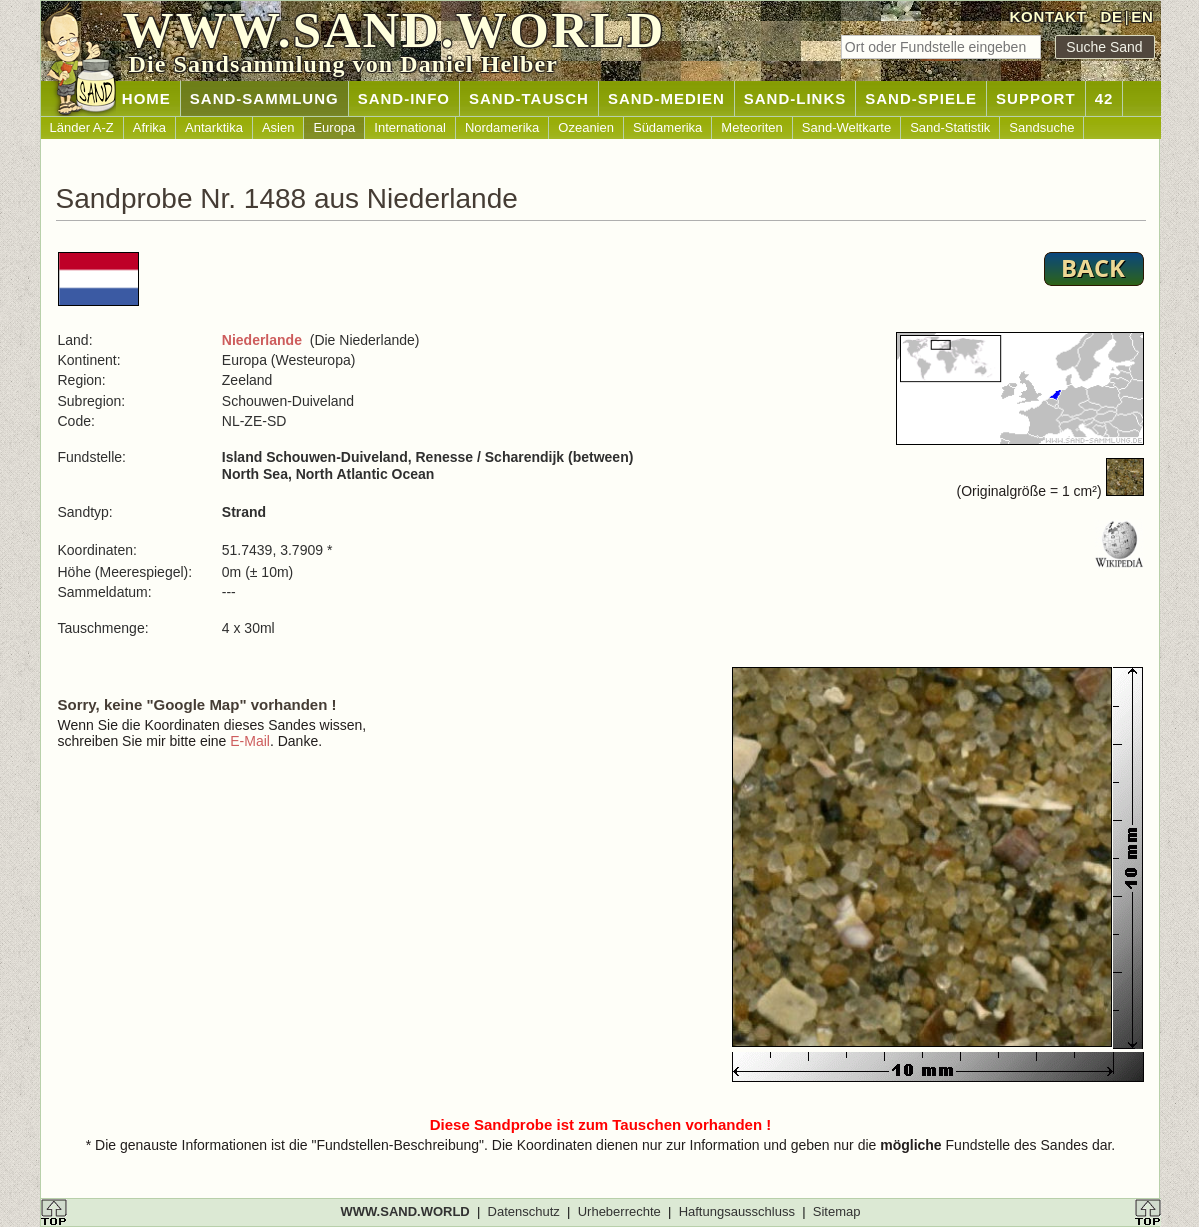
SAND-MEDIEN (666, 98)
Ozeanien (586, 127)
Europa (334, 127)
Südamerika (667, 127)
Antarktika (214, 127)
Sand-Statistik (950, 127)
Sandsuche (1041, 127)
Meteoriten (751, 127)
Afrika (149, 127)
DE (1111, 16)
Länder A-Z (82, 127)
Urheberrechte (619, 1211)
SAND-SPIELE (921, 98)
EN (1142, 16)
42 (1104, 98)
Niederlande (262, 340)
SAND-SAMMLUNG (264, 98)
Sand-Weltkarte (846, 127)
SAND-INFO (404, 98)
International (410, 127)
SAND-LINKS (795, 98)
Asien (278, 127)
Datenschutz (524, 1211)
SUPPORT (1036, 98)
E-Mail (250, 741)
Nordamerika (502, 127)
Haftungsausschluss (737, 1211)
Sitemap (837, 1211)
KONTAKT (1048, 16)
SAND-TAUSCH (529, 98)
